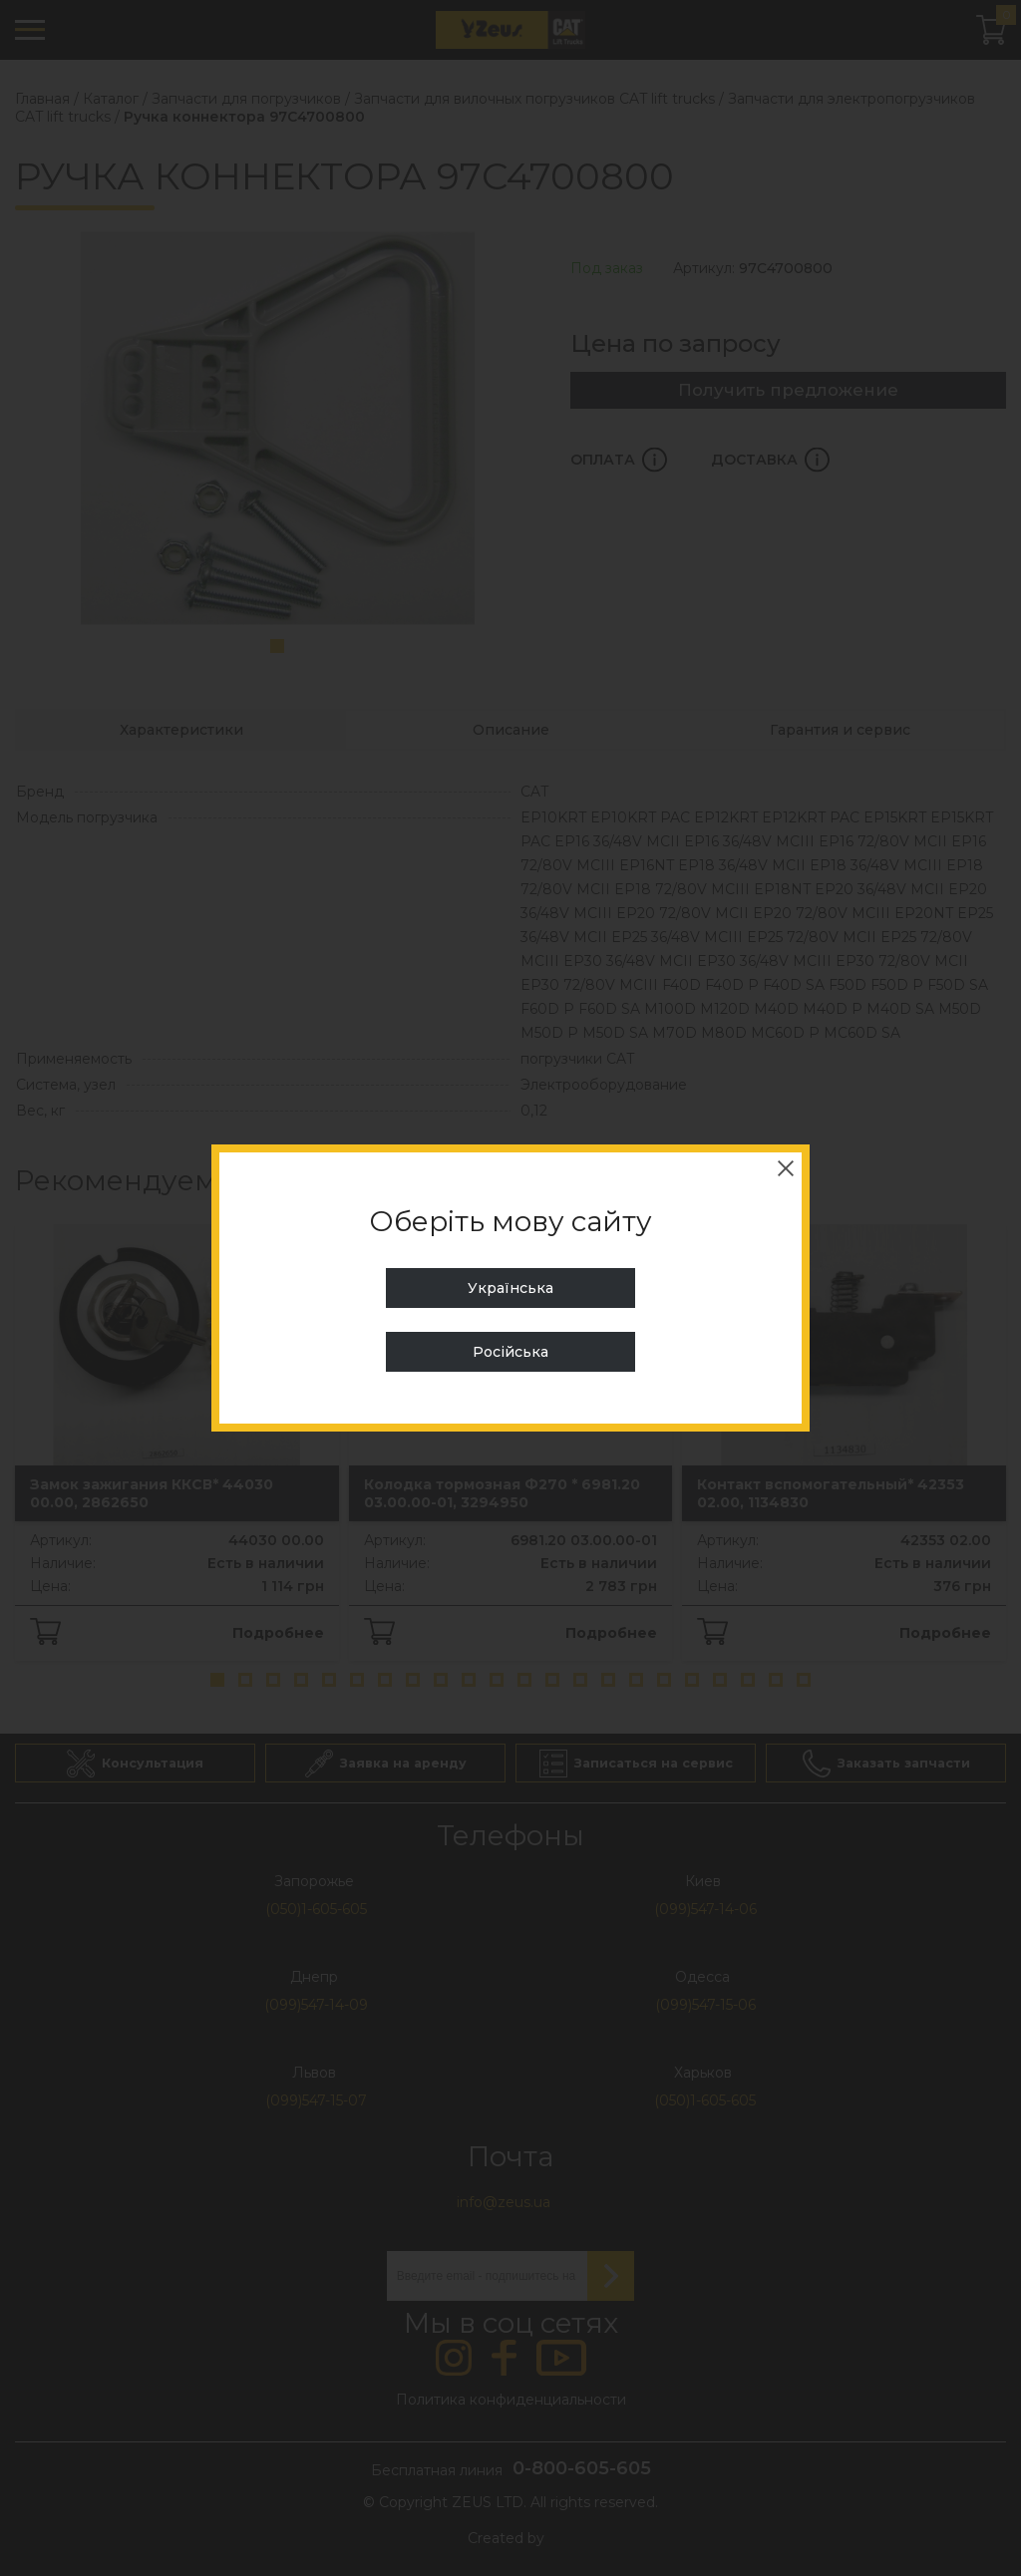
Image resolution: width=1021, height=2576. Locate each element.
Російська (510, 1352)
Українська (510, 1288)
